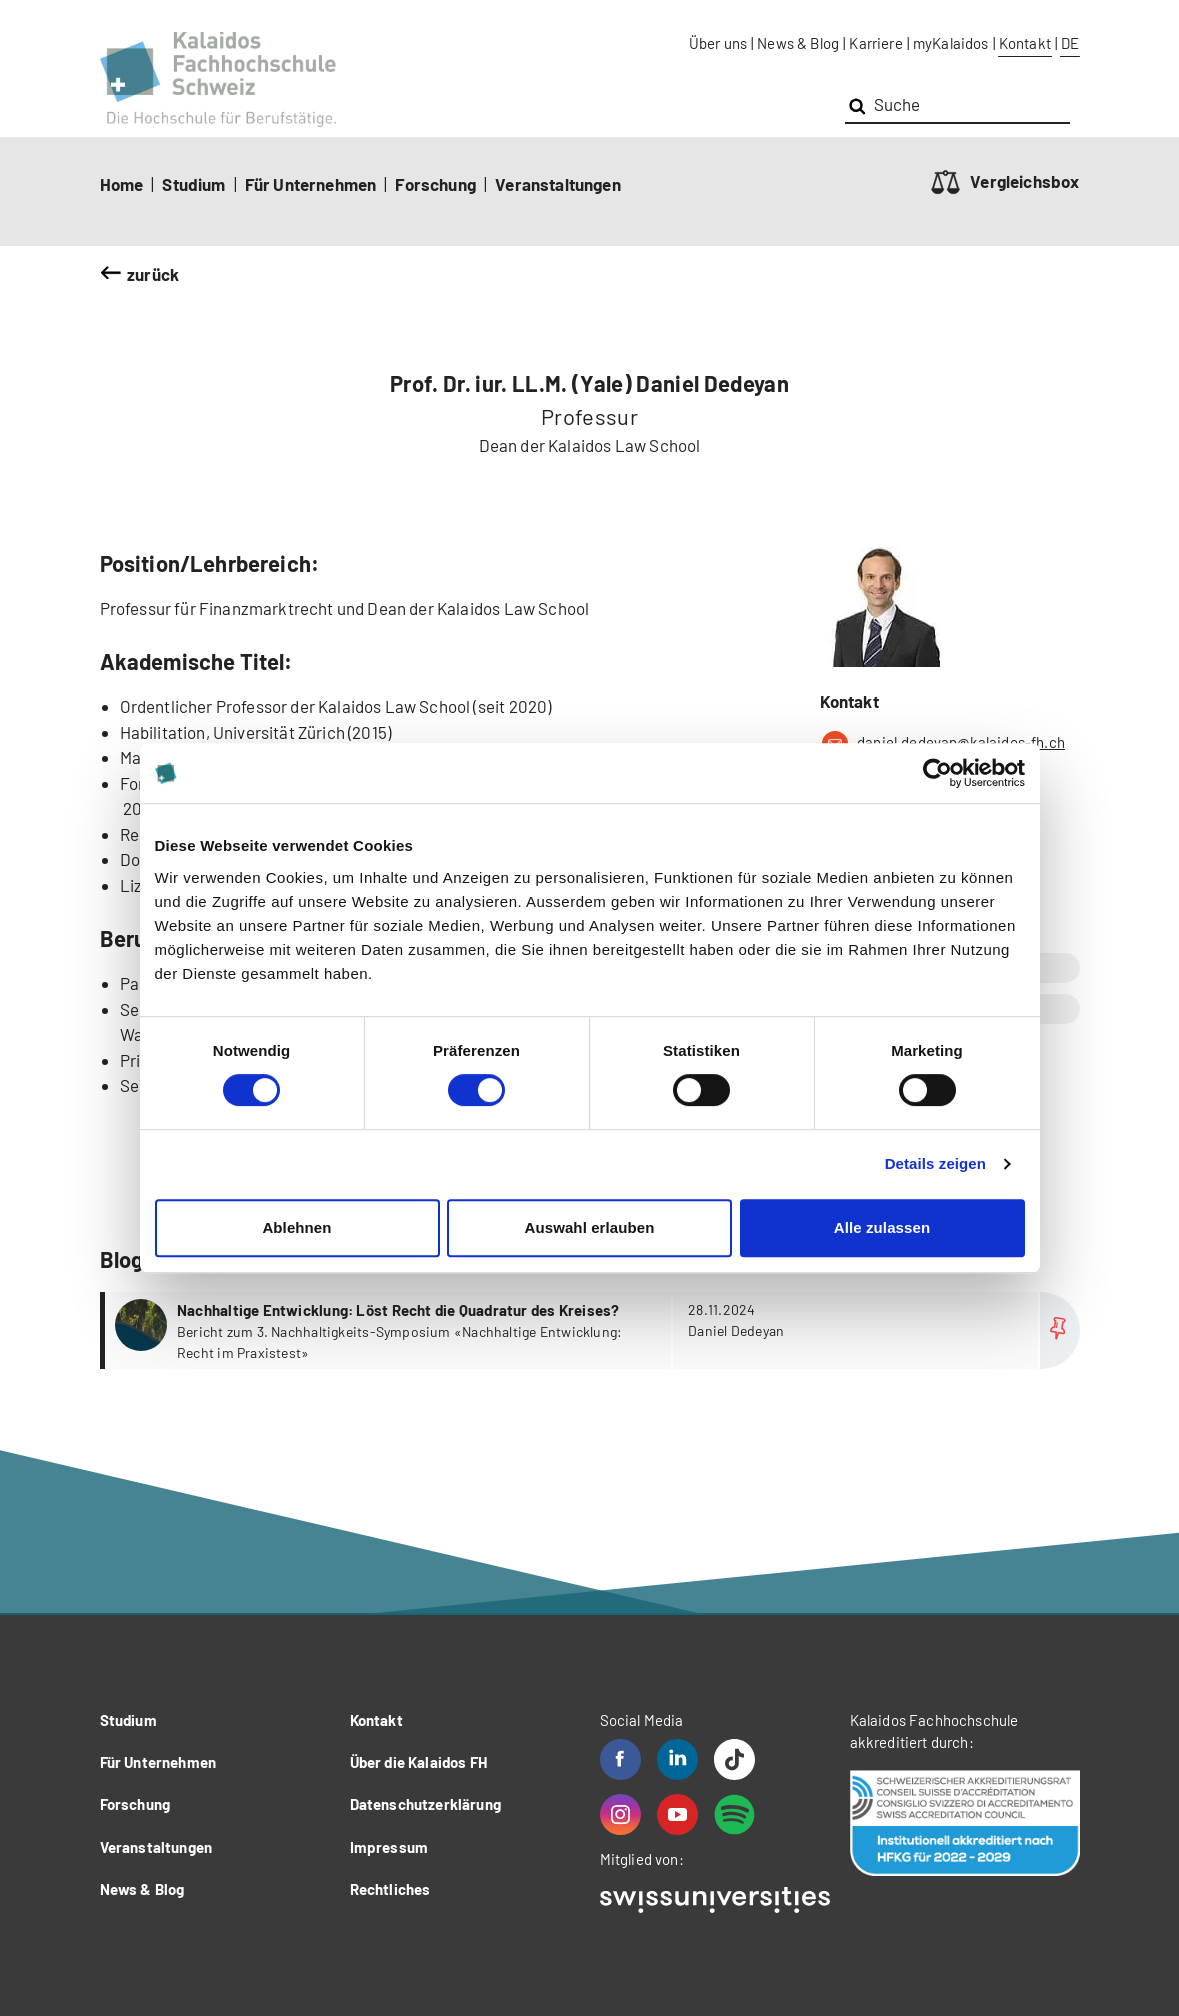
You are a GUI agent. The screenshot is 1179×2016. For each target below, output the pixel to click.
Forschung (435, 184)
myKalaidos (951, 43)
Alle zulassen (882, 1227)
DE (1070, 43)
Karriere (875, 43)
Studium (193, 184)
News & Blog (798, 43)
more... (592, 1330)
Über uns (718, 43)
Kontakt (1025, 43)
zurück (153, 274)
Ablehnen (296, 1227)
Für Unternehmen (311, 184)
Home (122, 184)
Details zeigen (935, 1163)
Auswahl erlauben (590, 1227)
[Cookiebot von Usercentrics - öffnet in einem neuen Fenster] (937, 773)
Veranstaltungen (558, 184)
